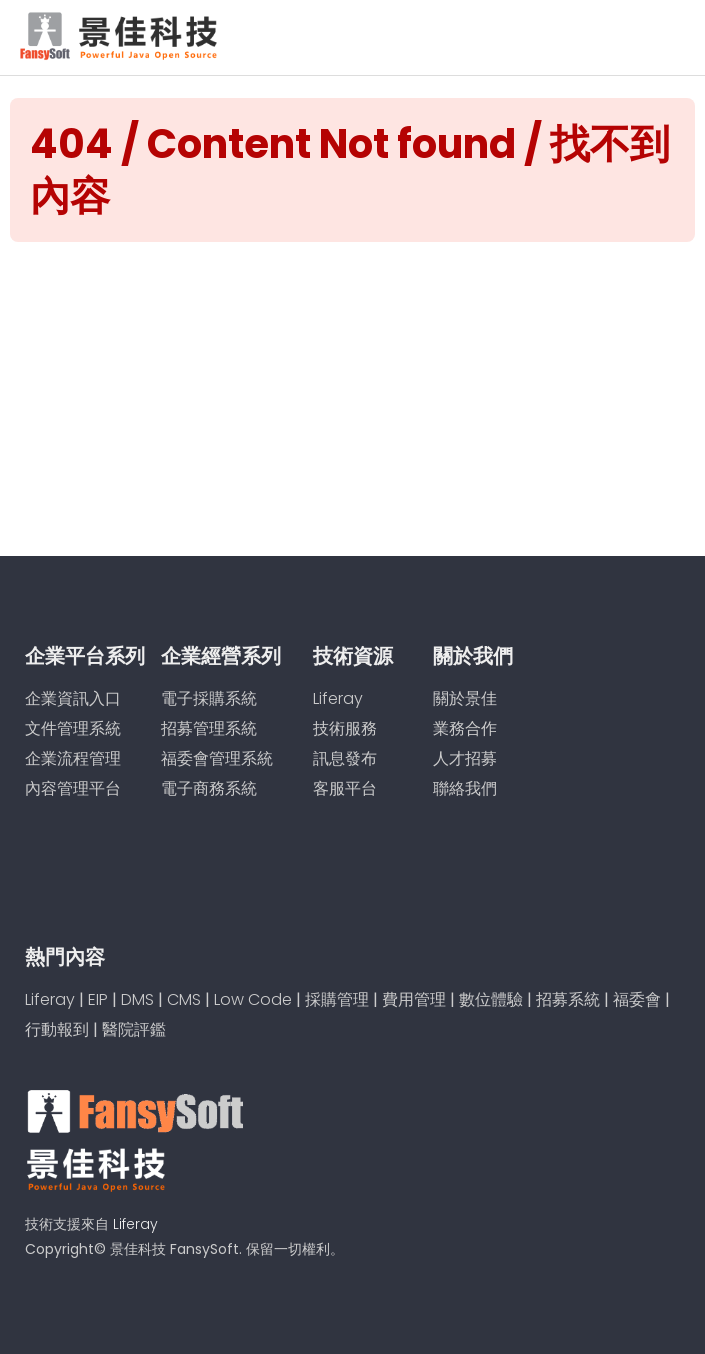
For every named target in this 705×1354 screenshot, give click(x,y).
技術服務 (345, 728)
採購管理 (337, 999)
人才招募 (465, 758)
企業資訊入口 (73, 698)
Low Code (253, 999)
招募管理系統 (209, 728)
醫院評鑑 (134, 1029)
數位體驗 (491, 999)
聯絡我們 (465, 788)
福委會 (637, 999)
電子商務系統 (209, 788)
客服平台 (345, 788)
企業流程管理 (73, 758)
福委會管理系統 (217, 758)
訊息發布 (345, 758)
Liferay (338, 698)
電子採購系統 (209, 698)
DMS (137, 999)
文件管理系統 (73, 728)
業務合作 (465, 728)
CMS (184, 999)
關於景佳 (465, 698)
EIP (98, 999)
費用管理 (414, 999)
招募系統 (568, 999)
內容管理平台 (73, 788)
